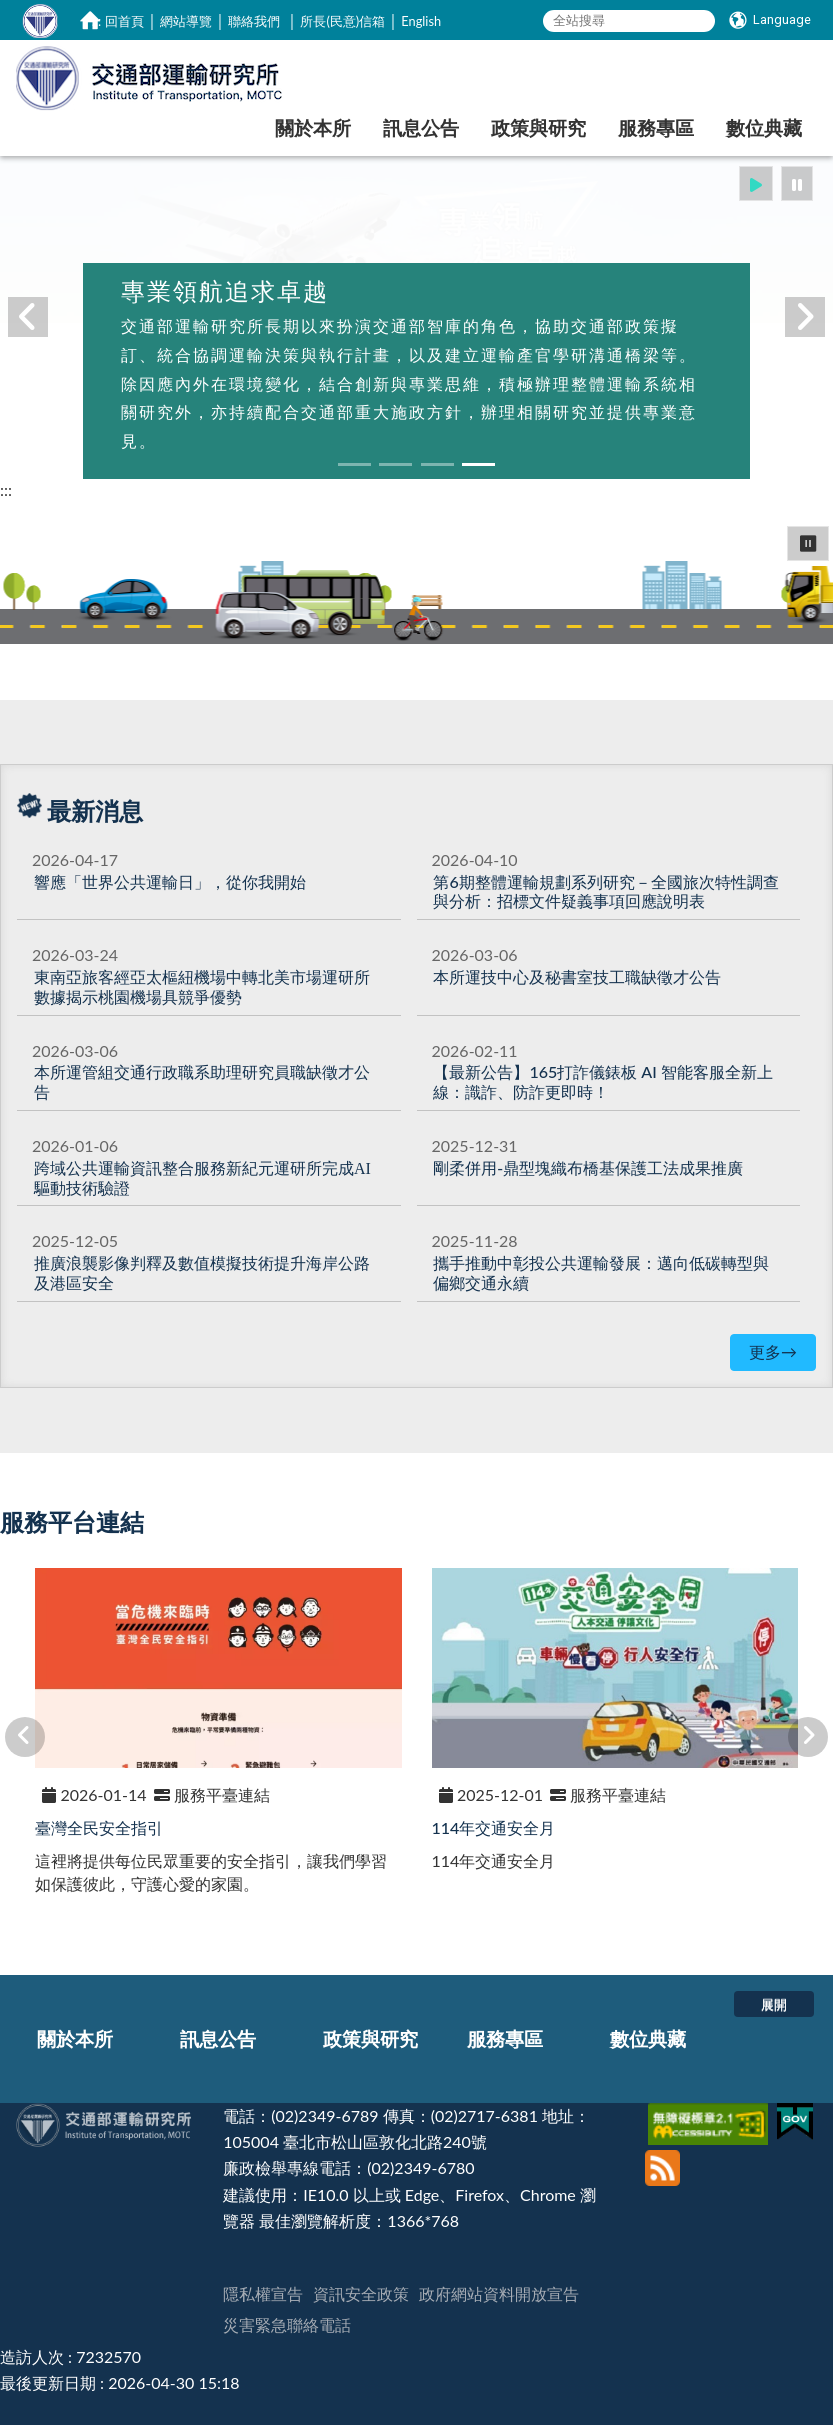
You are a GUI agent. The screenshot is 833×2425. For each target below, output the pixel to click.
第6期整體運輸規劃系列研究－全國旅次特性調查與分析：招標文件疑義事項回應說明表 (605, 891)
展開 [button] (774, 2004)
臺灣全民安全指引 (99, 1827)
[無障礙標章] (710, 2115)
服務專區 (505, 2038)
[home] (90, 20)
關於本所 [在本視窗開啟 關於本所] (313, 127)
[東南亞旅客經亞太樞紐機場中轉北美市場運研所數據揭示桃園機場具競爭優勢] (202, 986)
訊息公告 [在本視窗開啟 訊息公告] (421, 127)
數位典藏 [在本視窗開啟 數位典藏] (764, 127)
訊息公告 (218, 2038)
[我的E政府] (797, 2115)
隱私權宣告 (263, 2293)
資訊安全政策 (361, 2293)
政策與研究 (370, 2038)
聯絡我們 (254, 21)
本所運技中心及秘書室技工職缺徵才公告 (577, 976)
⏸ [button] (808, 542)
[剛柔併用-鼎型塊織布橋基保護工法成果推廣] (587, 1167)
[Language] (770, 20)
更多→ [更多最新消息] (773, 1351)
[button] (756, 183)
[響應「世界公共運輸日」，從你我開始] (170, 881)
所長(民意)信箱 (342, 21)
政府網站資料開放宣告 (499, 2293)
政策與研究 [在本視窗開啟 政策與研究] (538, 127)
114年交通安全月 (494, 1827)
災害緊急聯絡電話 (287, 2324)
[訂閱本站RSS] (663, 2157)
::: (97, 21)
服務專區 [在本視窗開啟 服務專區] (656, 127)
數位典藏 (648, 2038)
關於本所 (75, 2038)
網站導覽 (186, 21)
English (421, 21)
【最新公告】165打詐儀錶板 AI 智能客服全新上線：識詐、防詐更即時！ (602, 1081)
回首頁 (124, 21)
